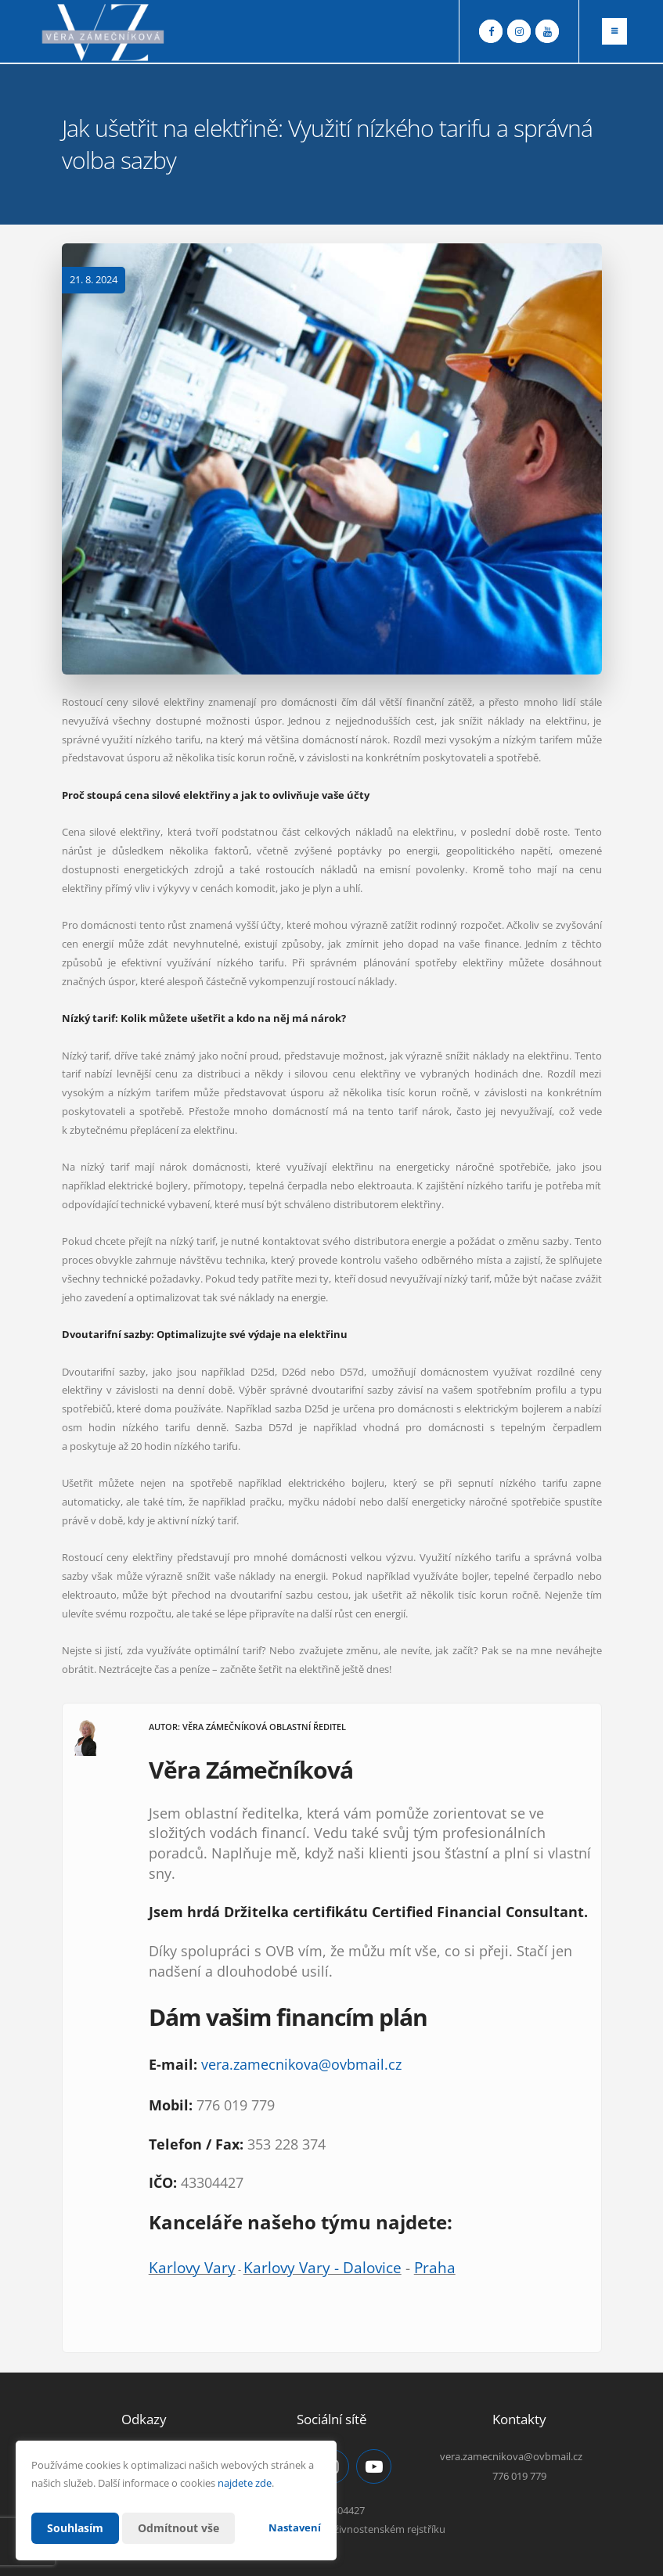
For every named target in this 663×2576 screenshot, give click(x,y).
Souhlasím (75, 2527)
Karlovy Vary (192, 2267)
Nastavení (294, 2527)
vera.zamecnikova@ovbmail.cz (301, 2064)
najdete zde (245, 2483)
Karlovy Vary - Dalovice (322, 2267)
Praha (435, 2267)
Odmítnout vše (178, 2527)
